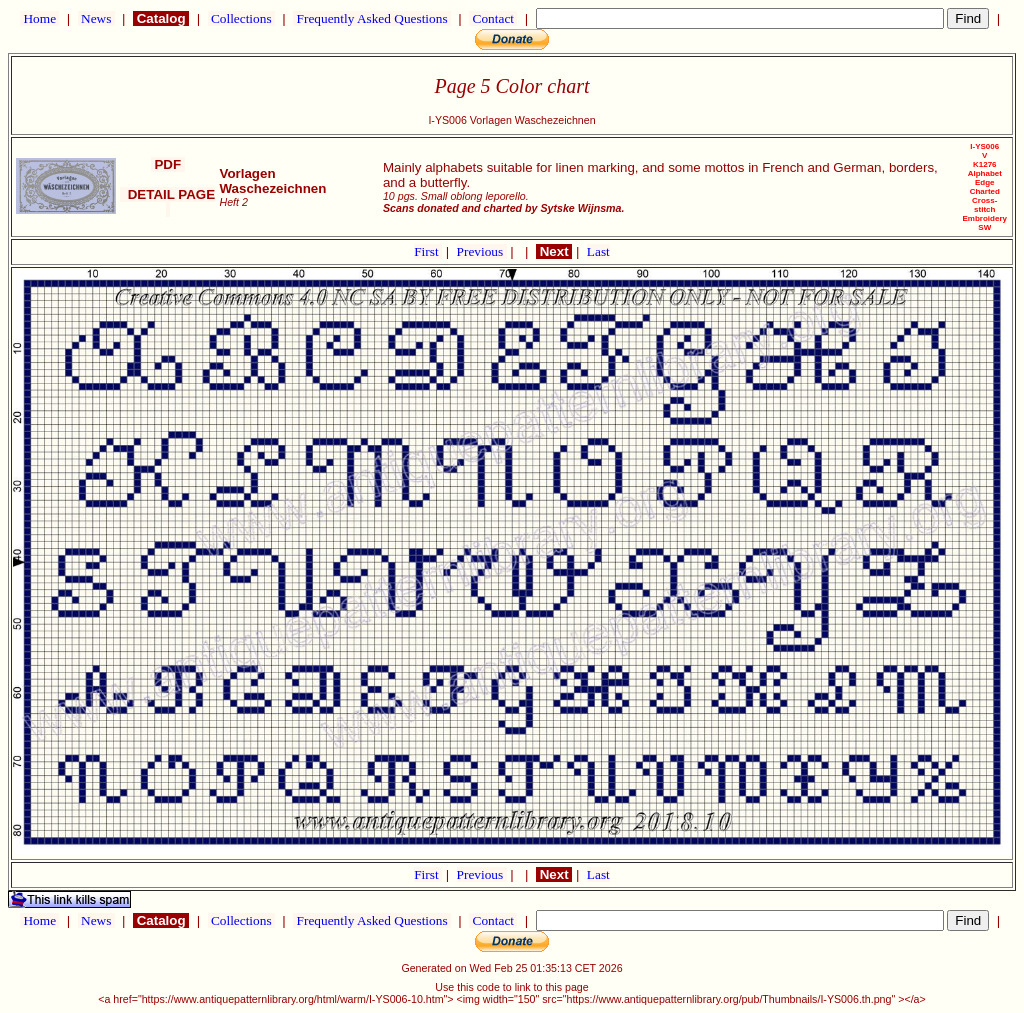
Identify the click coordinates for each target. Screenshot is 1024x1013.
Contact (493, 18)
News (96, 18)
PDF (168, 164)
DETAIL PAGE (167, 202)
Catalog (161, 18)
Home (39, 18)
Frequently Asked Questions (372, 18)
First (428, 251)
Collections (241, 18)
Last (598, 251)
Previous (482, 251)
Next (554, 251)
